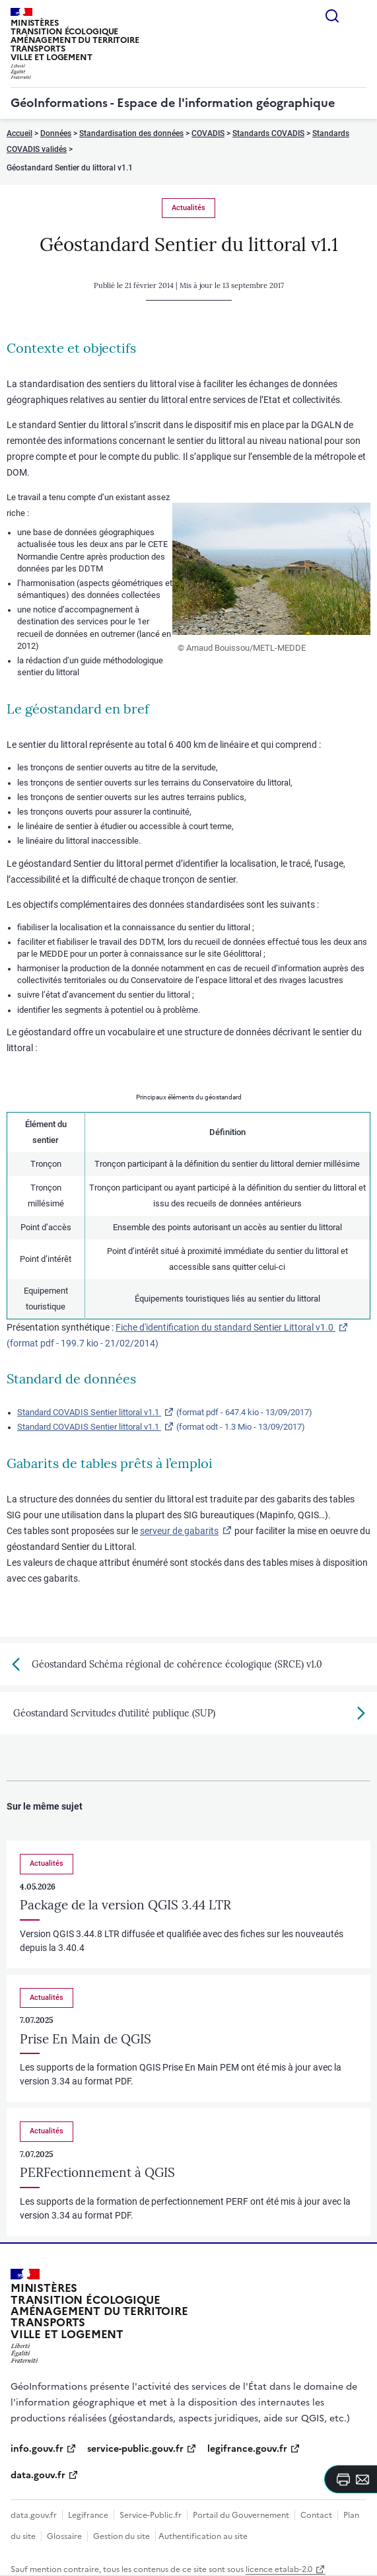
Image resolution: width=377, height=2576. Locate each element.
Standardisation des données (131, 133)
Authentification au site (203, 2536)
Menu (358, 16)
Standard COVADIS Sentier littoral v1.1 (89, 1412)
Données (55, 133)
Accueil (19, 133)
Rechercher (332, 16)
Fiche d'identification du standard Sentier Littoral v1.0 (225, 1327)
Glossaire (64, 2536)
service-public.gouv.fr (135, 2449)
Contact (316, 2515)
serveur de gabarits (179, 1531)
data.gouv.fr (38, 2475)
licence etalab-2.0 (279, 2569)
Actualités (188, 207)
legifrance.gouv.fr (247, 2449)
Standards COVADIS (268, 133)
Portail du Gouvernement (241, 2515)
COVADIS (207, 133)
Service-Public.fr (151, 2515)
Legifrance (88, 2515)
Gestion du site (121, 2536)
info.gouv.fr (37, 2449)
